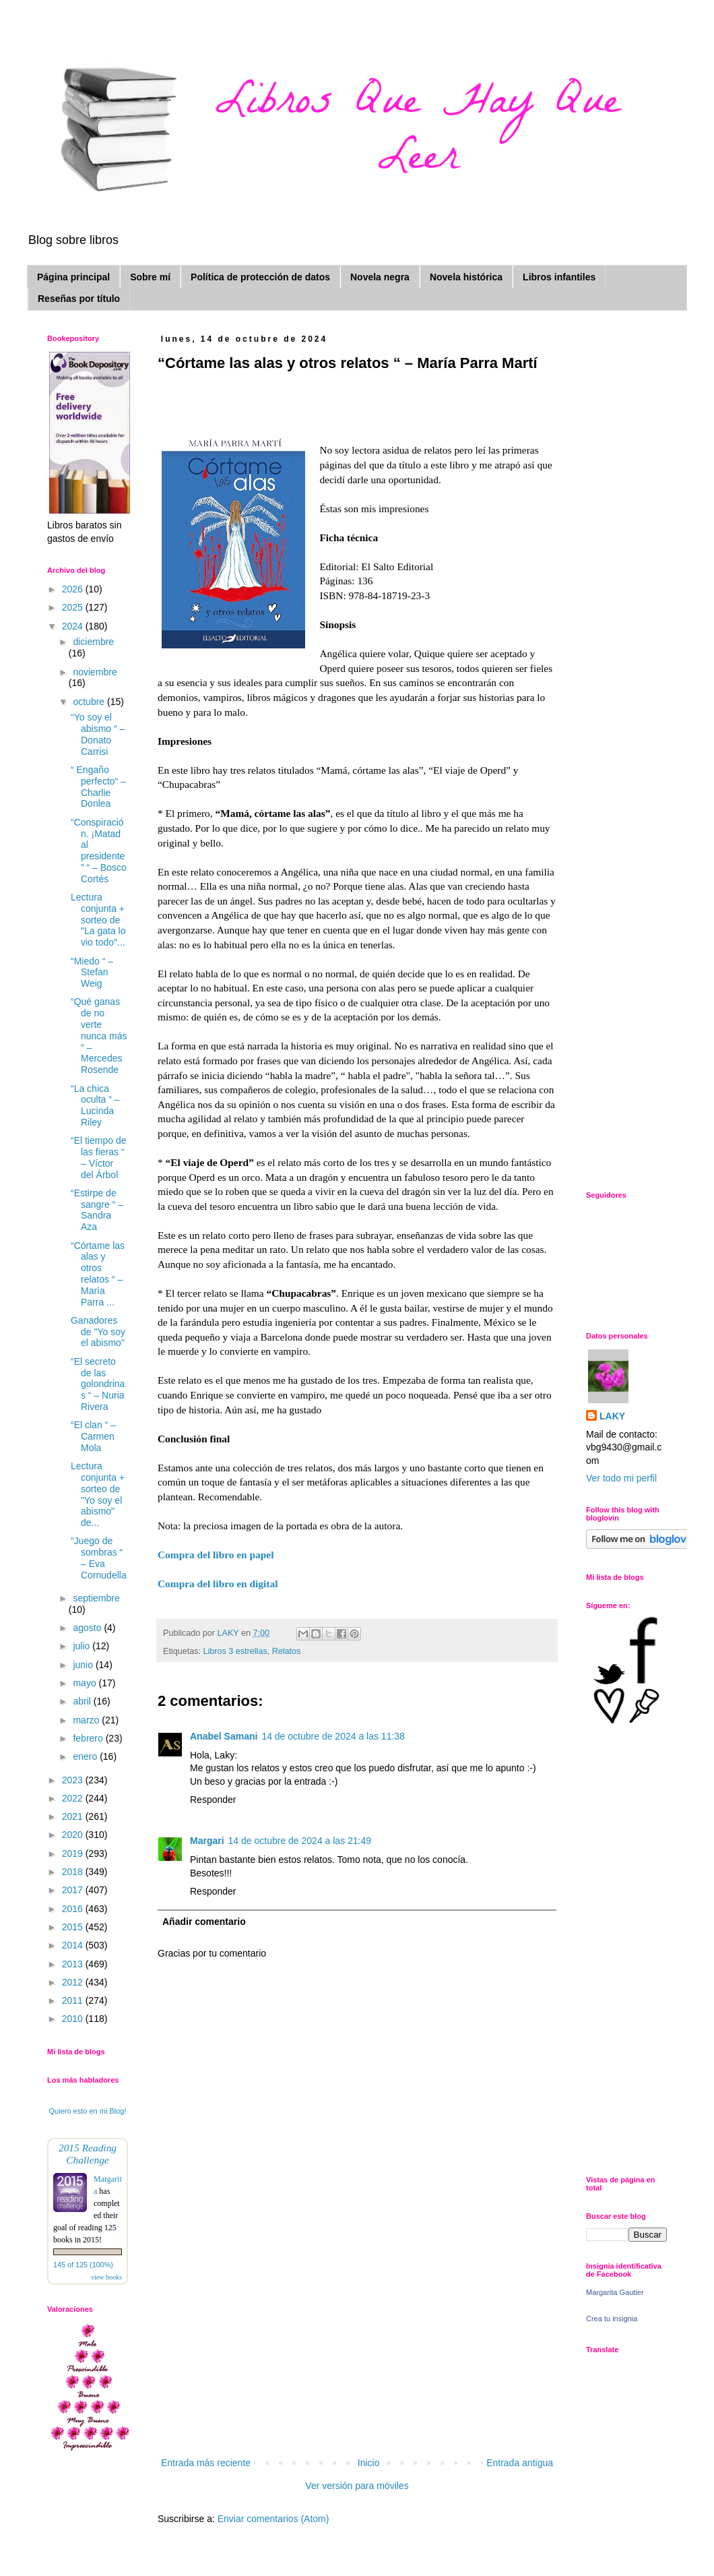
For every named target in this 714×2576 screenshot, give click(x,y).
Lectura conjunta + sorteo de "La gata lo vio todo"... (98, 920)
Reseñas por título (79, 298)
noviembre (95, 672)
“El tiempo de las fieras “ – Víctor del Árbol (98, 1157)
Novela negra (380, 277)
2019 (74, 1853)
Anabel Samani (223, 1736)
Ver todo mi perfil (621, 1478)
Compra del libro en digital (218, 1583)
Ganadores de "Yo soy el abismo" (98, 1332)
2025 (74, 607)
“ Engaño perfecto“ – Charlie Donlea (98, 786)
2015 (74, 1927)
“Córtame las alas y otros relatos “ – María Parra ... (98, 1274)
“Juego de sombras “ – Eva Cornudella (99, 1557)
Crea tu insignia (611, 2318)
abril (83, 1701)
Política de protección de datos (260, 277)
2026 (74, 589)
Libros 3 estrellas (235, 1651)
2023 (74, 1780)
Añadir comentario (204, 1921)
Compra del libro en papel (217, 1554)
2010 (74, 2018)
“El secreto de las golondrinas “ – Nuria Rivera (98, 1384)
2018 (74, 1871)
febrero (89, 1738)
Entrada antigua (519, 2462)
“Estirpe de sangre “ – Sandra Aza (97, 1210)
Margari (207, 1840)
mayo (85, 1683)
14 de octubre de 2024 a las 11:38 (333, 1736)
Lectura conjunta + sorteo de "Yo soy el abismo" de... (98, 1494)
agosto (88, 1627)
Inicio (369, 2462)
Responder (213, 1799)
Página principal (73, 277)
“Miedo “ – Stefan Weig (92, 972)
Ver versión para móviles (356, 2485)
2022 (74, 1798)
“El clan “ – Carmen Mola (93, 1436)
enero (86, 1756)
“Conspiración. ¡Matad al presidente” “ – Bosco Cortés (99, 850)
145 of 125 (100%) (83, 2265)
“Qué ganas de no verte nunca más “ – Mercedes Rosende (99, 1035)
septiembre (96, 1598)
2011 (74, 2000)
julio (82, 1645)
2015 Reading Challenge (88, 2154)
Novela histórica (466, 277)
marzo (87, 1720)
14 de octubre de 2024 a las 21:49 (300, 1840)
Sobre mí (150, 277)
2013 (74, 1964)
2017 (74, 1889)
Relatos (286, 1651)
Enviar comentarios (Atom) (273, 2518)
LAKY (612, 1416)
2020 (74, 1834)
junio (84, 1664)
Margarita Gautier (615, 2292)
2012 (74, 1982)
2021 (74, 1816)
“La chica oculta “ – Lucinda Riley (95, 1105)
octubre (90, 701)
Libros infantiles (559, 277)
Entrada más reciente (206, 2462)
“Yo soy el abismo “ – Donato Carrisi (98, 734)
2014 (74, 1945)
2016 (74, 1908)
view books (106, 2277)
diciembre (93, 641)
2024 (74, 626)
